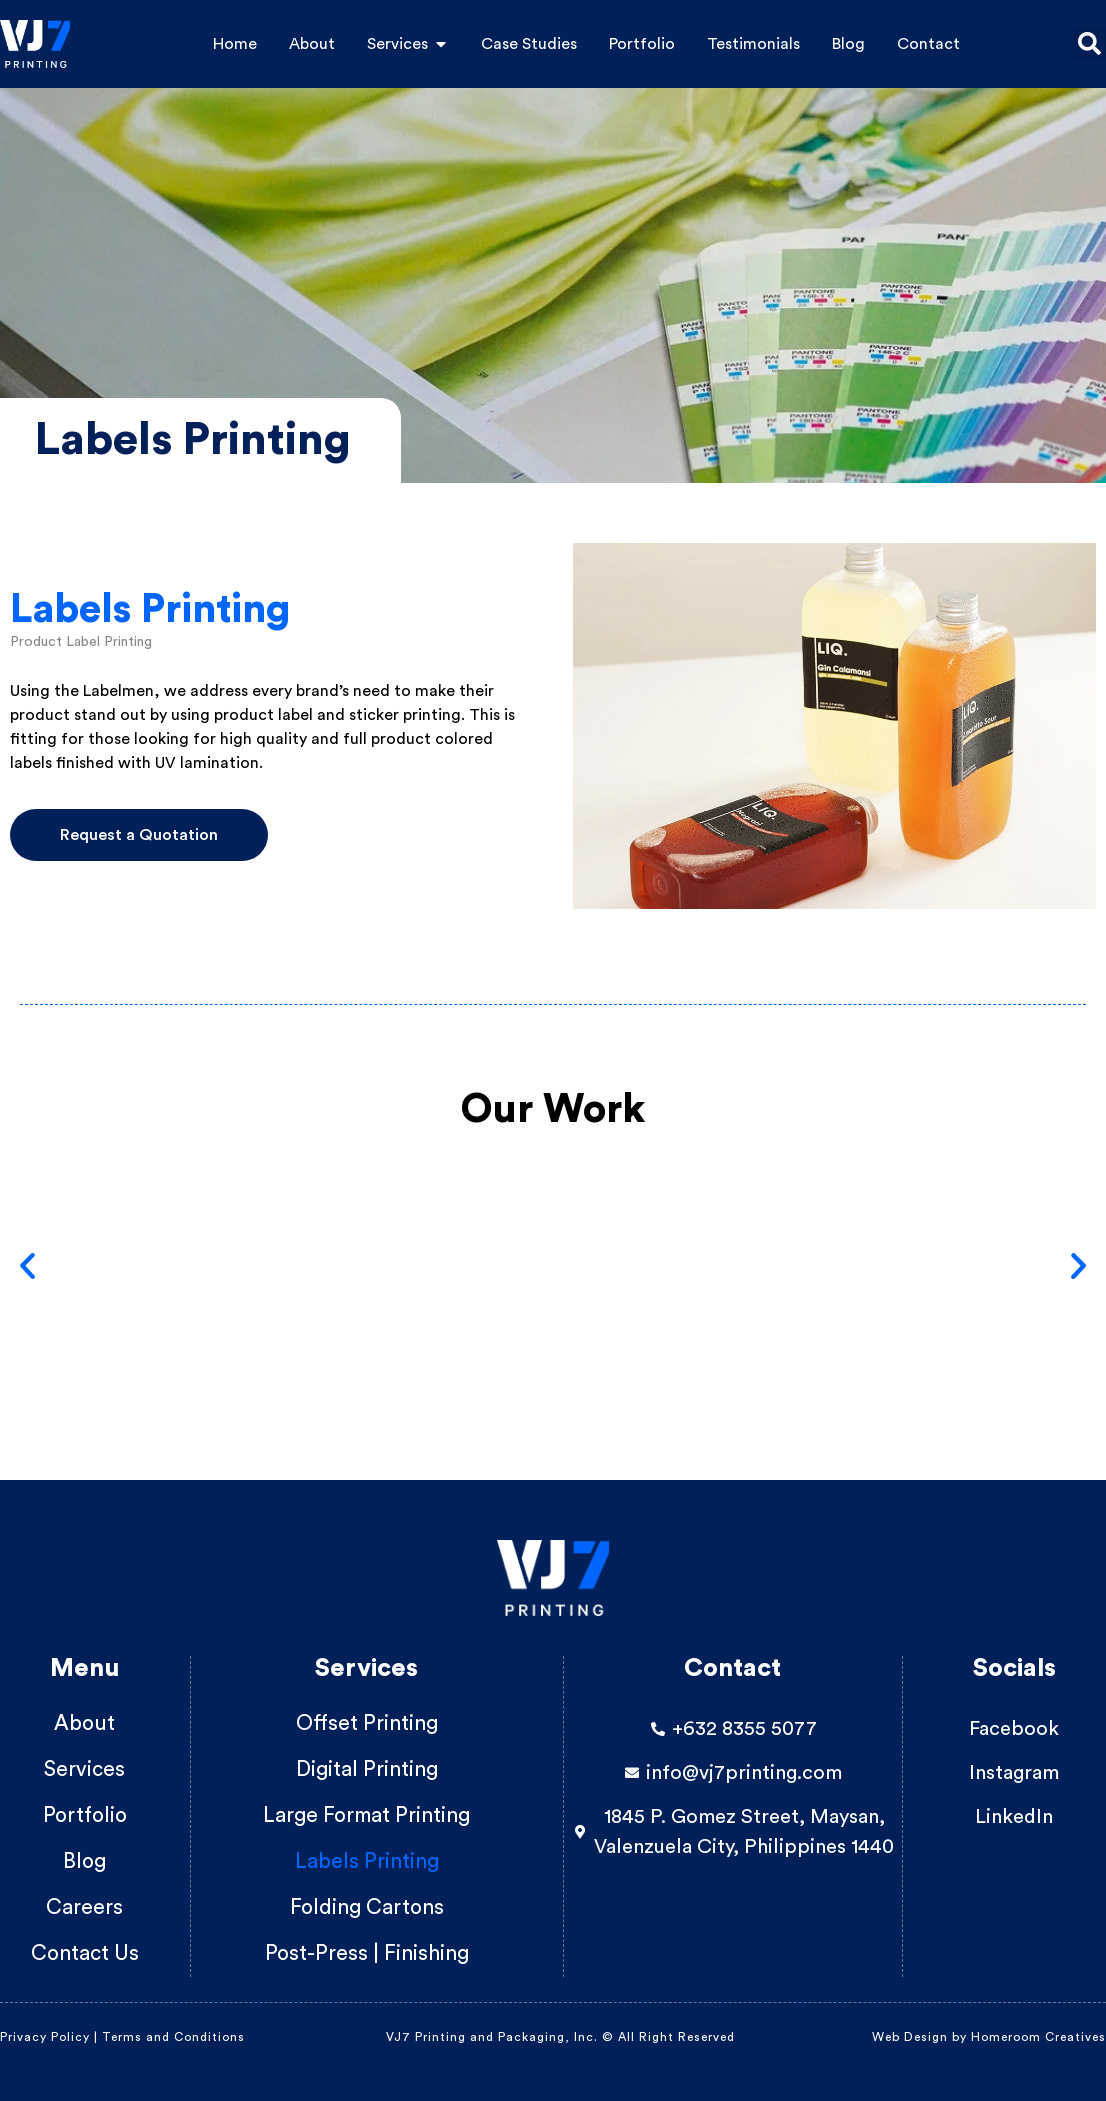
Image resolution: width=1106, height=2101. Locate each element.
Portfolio (85, 1815)
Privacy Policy (45, 2037)
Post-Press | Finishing (367, 1953)
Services (84, 1769)
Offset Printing (367, 1723)
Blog (84, 1861)
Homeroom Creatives (1038, 2037)
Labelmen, (121, 691)
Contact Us (85, 1953)
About (84, 1723)
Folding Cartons (367, 1907)
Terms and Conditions (175, 2037)
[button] (1089, 43)
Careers (84, 1907)
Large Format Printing (366, 1815)
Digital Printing (367, 1769)
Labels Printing (367, 1861)
